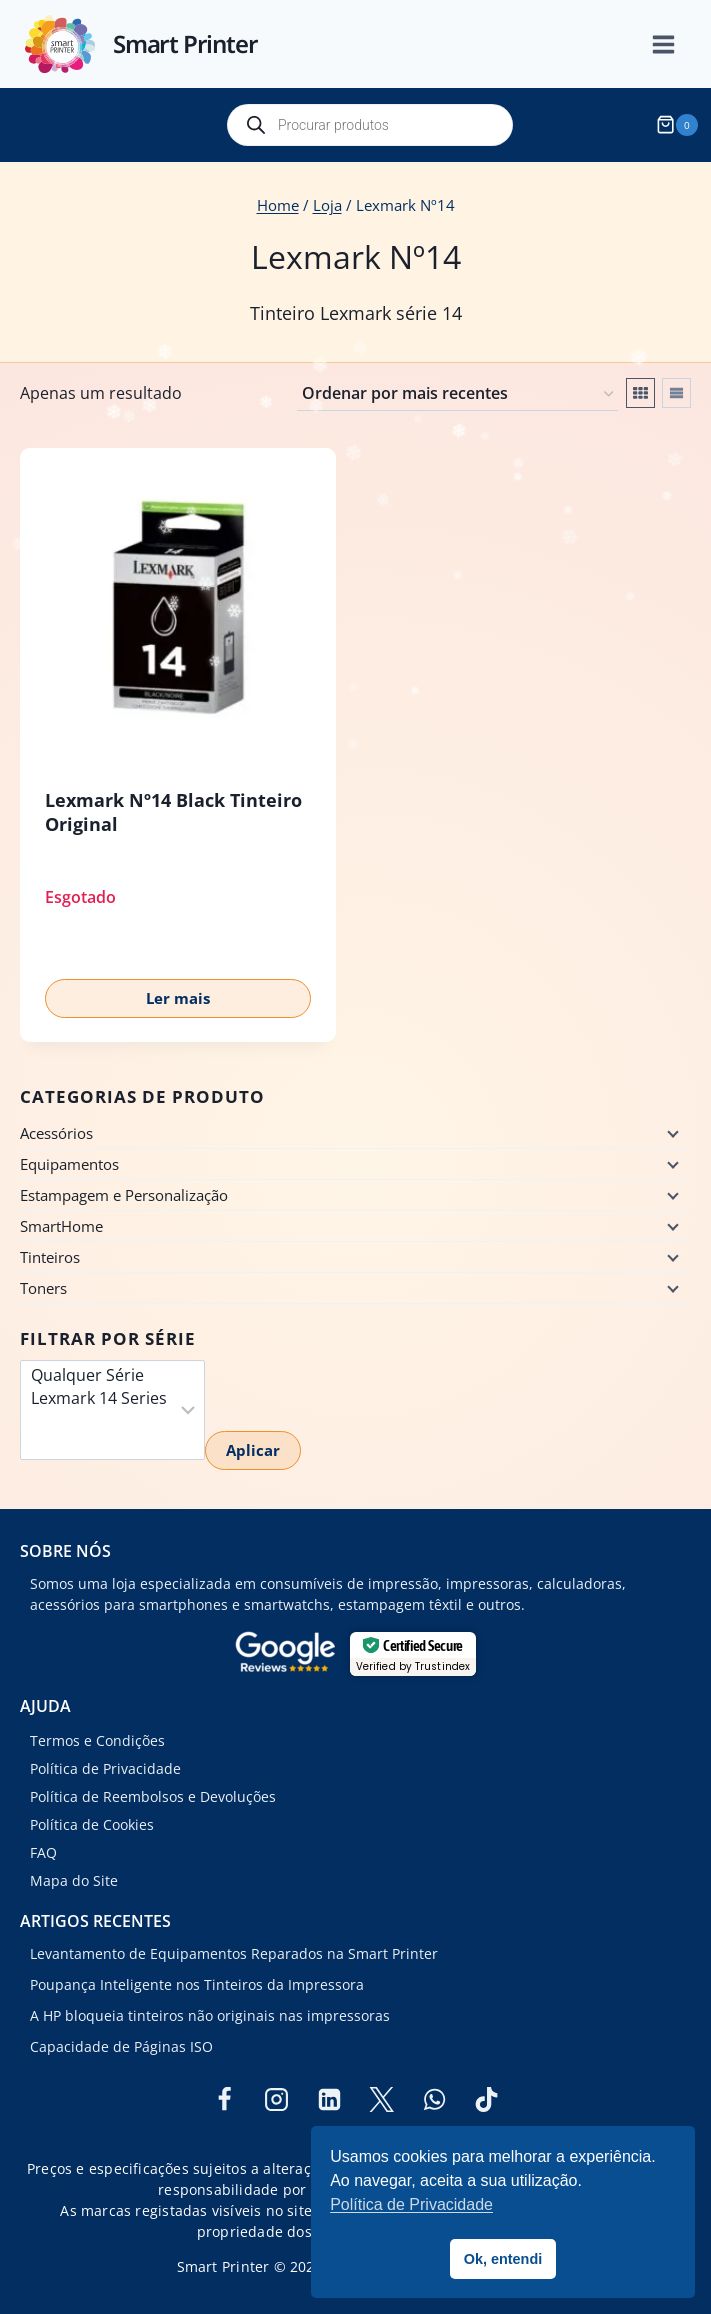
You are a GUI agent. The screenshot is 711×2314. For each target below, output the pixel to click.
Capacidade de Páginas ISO (121, 2046)
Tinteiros (50, 1257)
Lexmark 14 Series (99, 1398)
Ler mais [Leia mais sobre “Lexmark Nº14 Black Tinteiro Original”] (178, 998)
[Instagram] (277, 2099)
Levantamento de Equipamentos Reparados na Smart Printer (234, 1953)
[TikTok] (487, 2099)
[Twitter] (382, 2099)
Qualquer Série (99, 1375)
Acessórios (56, 1133)
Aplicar (253, 1450)
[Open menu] (674, 44)
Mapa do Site (74, 1880)
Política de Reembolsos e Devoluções (153, 1796)
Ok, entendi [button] (503, 2259)
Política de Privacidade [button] (411, 2204)
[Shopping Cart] (680, 125)
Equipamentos (69, 1164)
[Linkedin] (329, 2099)
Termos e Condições (97, 1740)
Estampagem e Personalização (124, 1195)
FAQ (43, 1852)
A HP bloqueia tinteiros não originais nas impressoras (210, 2015)
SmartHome (61, 1226)
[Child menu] (671, 1133)
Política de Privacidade (105, 1768)
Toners (43, 1288)
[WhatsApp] (434, 2099)
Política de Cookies (92, 1824)
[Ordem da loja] (457, 395)
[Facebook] (224, 2099)
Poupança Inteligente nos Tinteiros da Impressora (197, 1984)
